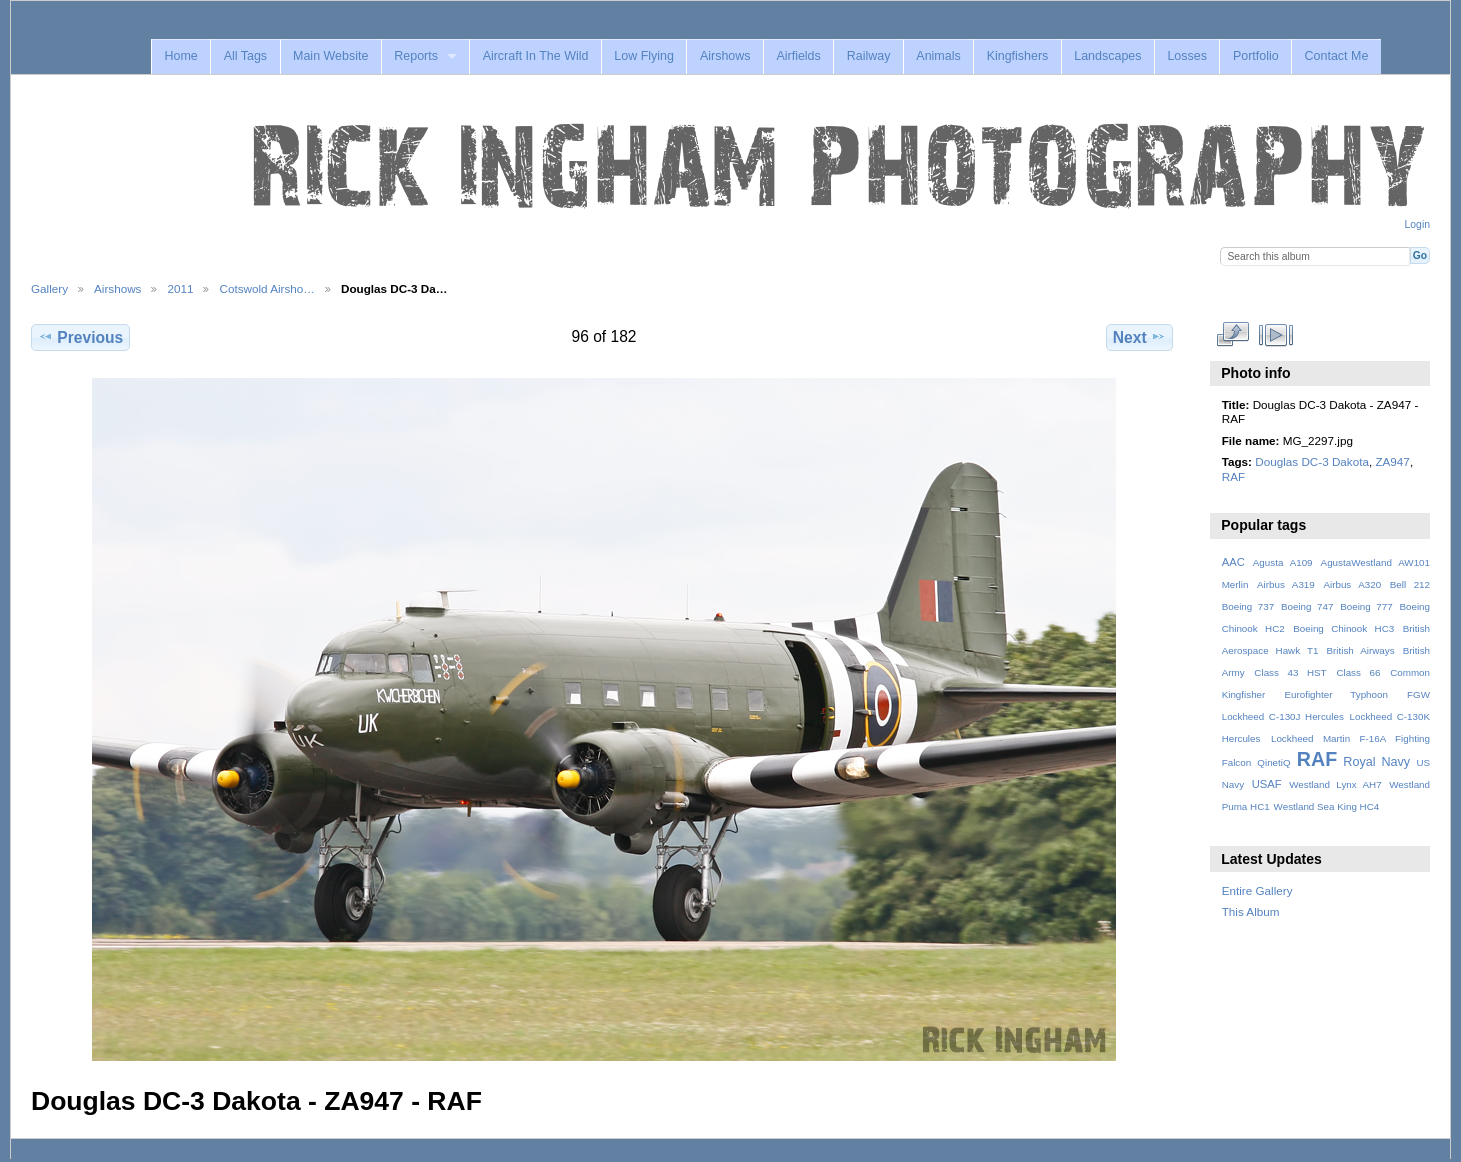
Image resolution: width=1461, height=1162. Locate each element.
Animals (938, 56)
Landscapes (1107, 56)
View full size (1232, 335)
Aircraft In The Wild (536, 56)
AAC (1233, 562)
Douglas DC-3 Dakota (1312, 461)
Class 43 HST (1290, 672)
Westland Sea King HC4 (1327, 806)
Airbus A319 (1286, 584)
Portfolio (1256, 56)
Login (1417, 224)
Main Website (330, 56)
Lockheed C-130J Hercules (1283, 716)
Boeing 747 (1307, 606)
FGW (1418, 694)
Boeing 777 (1366, 606)
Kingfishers (1018, 56)
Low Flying (644, 56)
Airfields (798, 56)
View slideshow (1275, 335)
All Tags (245, 56)
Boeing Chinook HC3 (1343, 628)
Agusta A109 (1283, 562)
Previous (80, 337)
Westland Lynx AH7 (1335, 784)
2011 (180, 288)
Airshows (725, 56)
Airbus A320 (1352, 584)
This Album (1251, 911)
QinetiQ (1273, 762)
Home (180, 56)
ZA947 (1392, 461)
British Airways (1361, 650)
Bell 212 (1410, 584)
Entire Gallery (1257, 890)
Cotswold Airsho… (267, 288)
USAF (1267, 784)
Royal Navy (1376, 762)
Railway (869, 56)
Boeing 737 (1248, 606)
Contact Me (1337, 56)
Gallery (49, 288)
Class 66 (1358, 672)
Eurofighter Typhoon (1335, 694)
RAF (1233, 476)
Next (1139, 337)
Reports (416, 56)
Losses (1187, 56)
